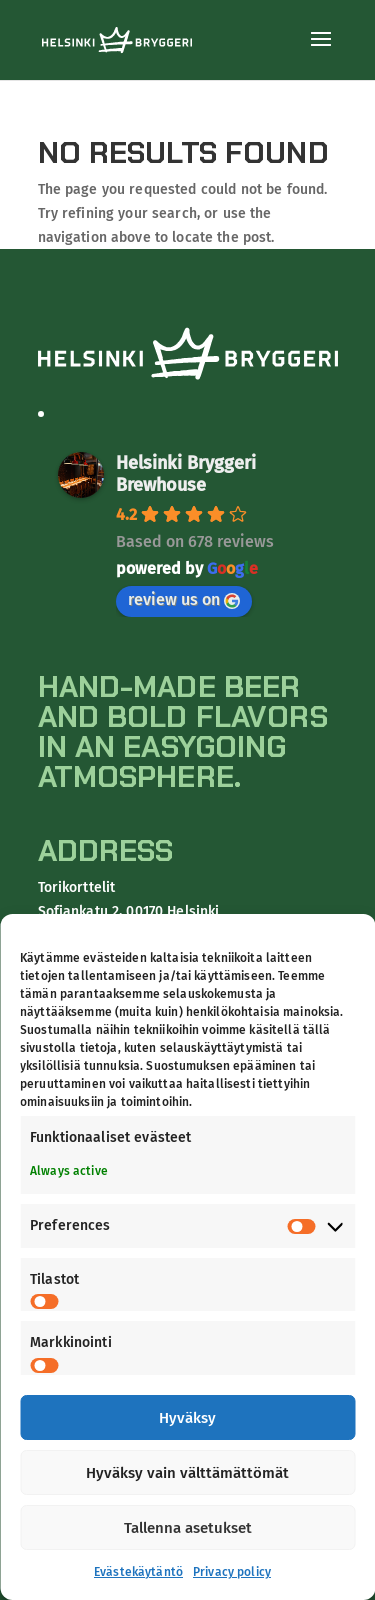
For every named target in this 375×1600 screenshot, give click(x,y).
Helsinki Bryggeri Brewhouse (186, 474)
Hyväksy (187, 1418)
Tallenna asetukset (188, 1528)
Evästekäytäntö (138, 1572)
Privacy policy (232, 1572)
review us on (184, 599)
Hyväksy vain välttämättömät (187, 1473)
